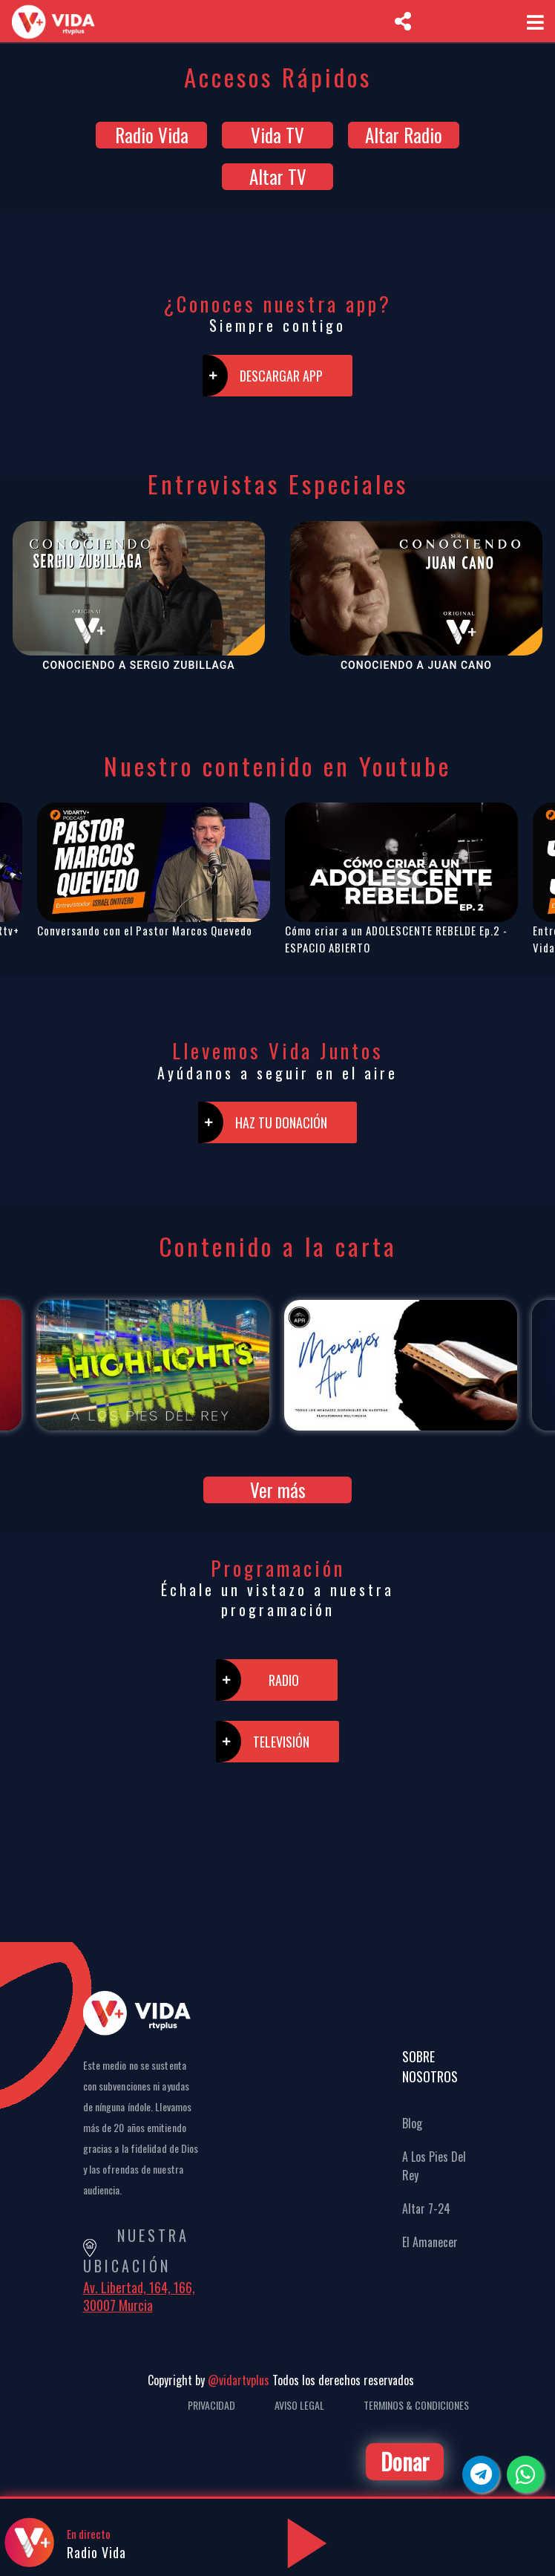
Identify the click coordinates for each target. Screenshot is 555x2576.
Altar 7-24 (426, 2208)
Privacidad (211, 2405)
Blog (412, 2123)
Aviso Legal (299, 2405)
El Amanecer (430, 2242)
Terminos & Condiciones (416, 2405)
